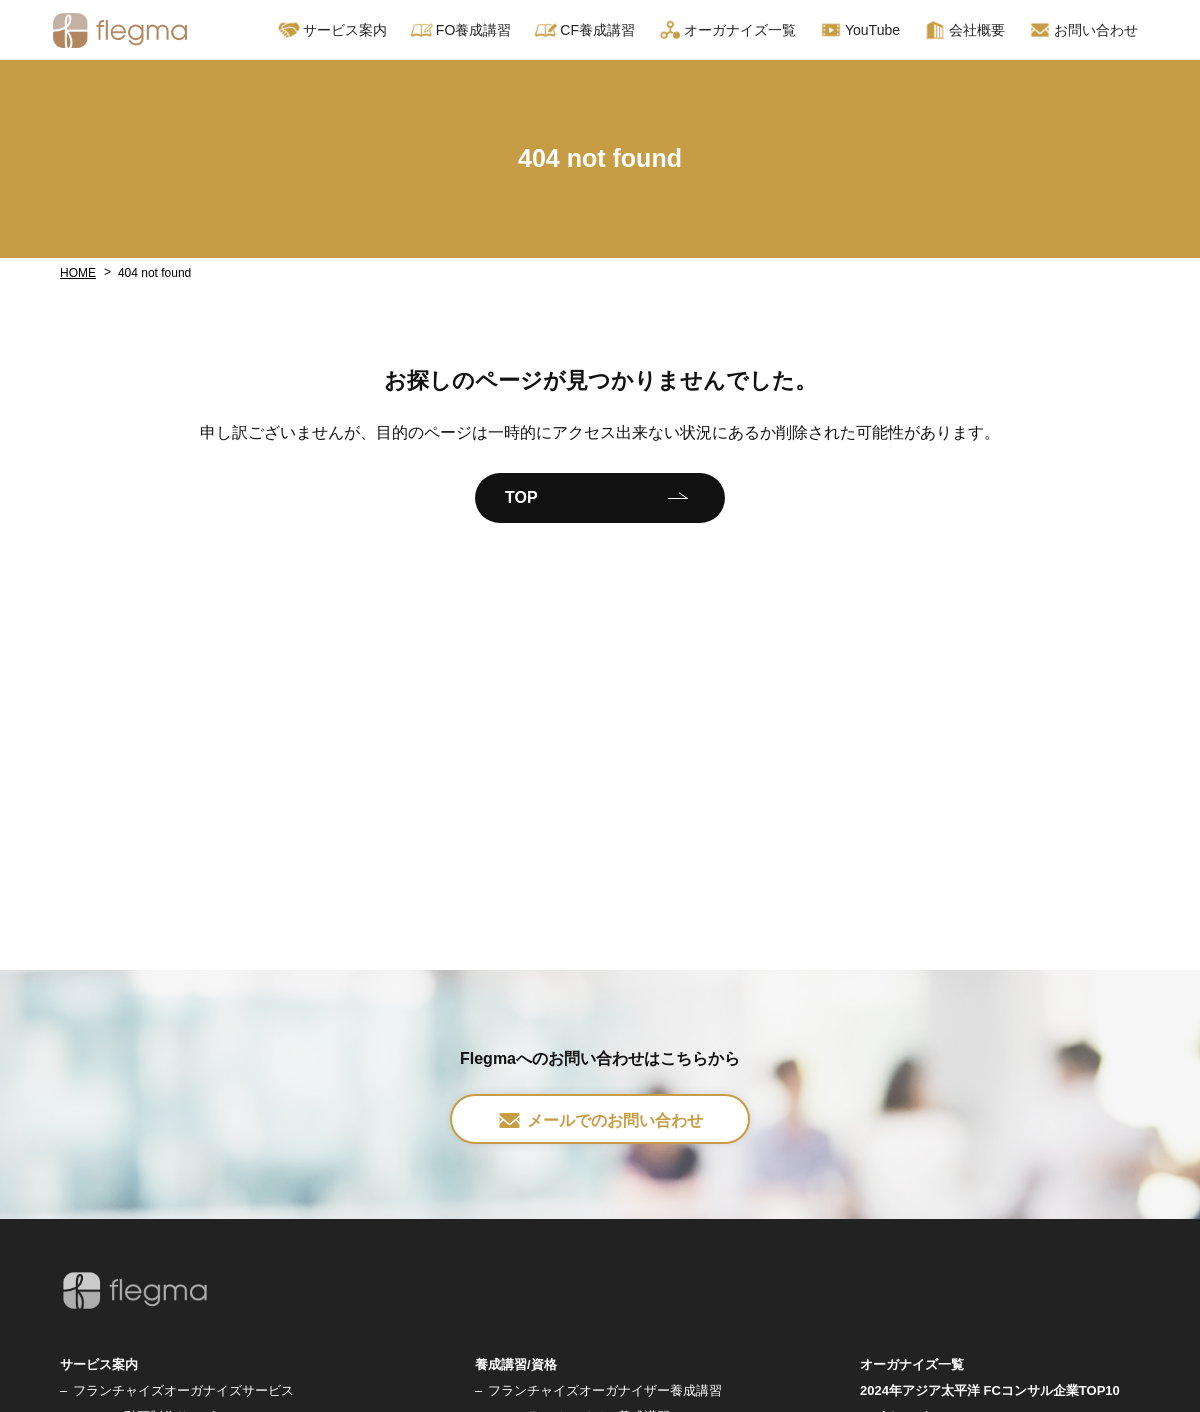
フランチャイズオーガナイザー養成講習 (605, 1390)
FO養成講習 (461, 30)
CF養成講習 (585, 30)
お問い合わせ (1083, 30)
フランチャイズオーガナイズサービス (183, 1390)
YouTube (860, 30)
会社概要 (964, 30)
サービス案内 (332, 30)
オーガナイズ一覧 (727, 30)
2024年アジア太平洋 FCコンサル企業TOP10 (990, 1390)
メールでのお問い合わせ (600, 1120)
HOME (78, 273)
